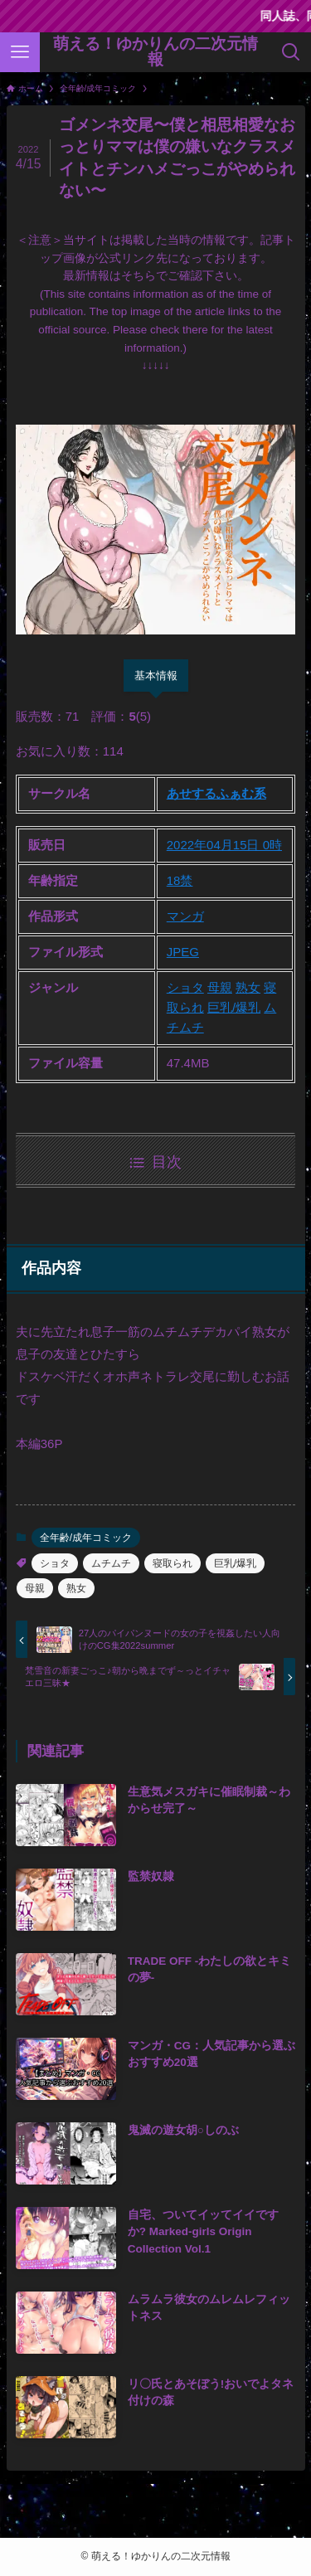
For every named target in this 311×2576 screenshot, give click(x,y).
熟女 (248, 987)
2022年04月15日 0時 (224, 845)
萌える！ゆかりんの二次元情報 (155, 52)
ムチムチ (111, 1563)
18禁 (180, 880)
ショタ (185, 987)
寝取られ (172, 1563)
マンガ (185, 916)
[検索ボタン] (291, 52)
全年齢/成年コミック (86, 1537)
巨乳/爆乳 (233, 1007)
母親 (219, 987)
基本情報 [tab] (155, 675)
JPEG (183, 952)
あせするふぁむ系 (216, 793)
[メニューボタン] (20, 52)
